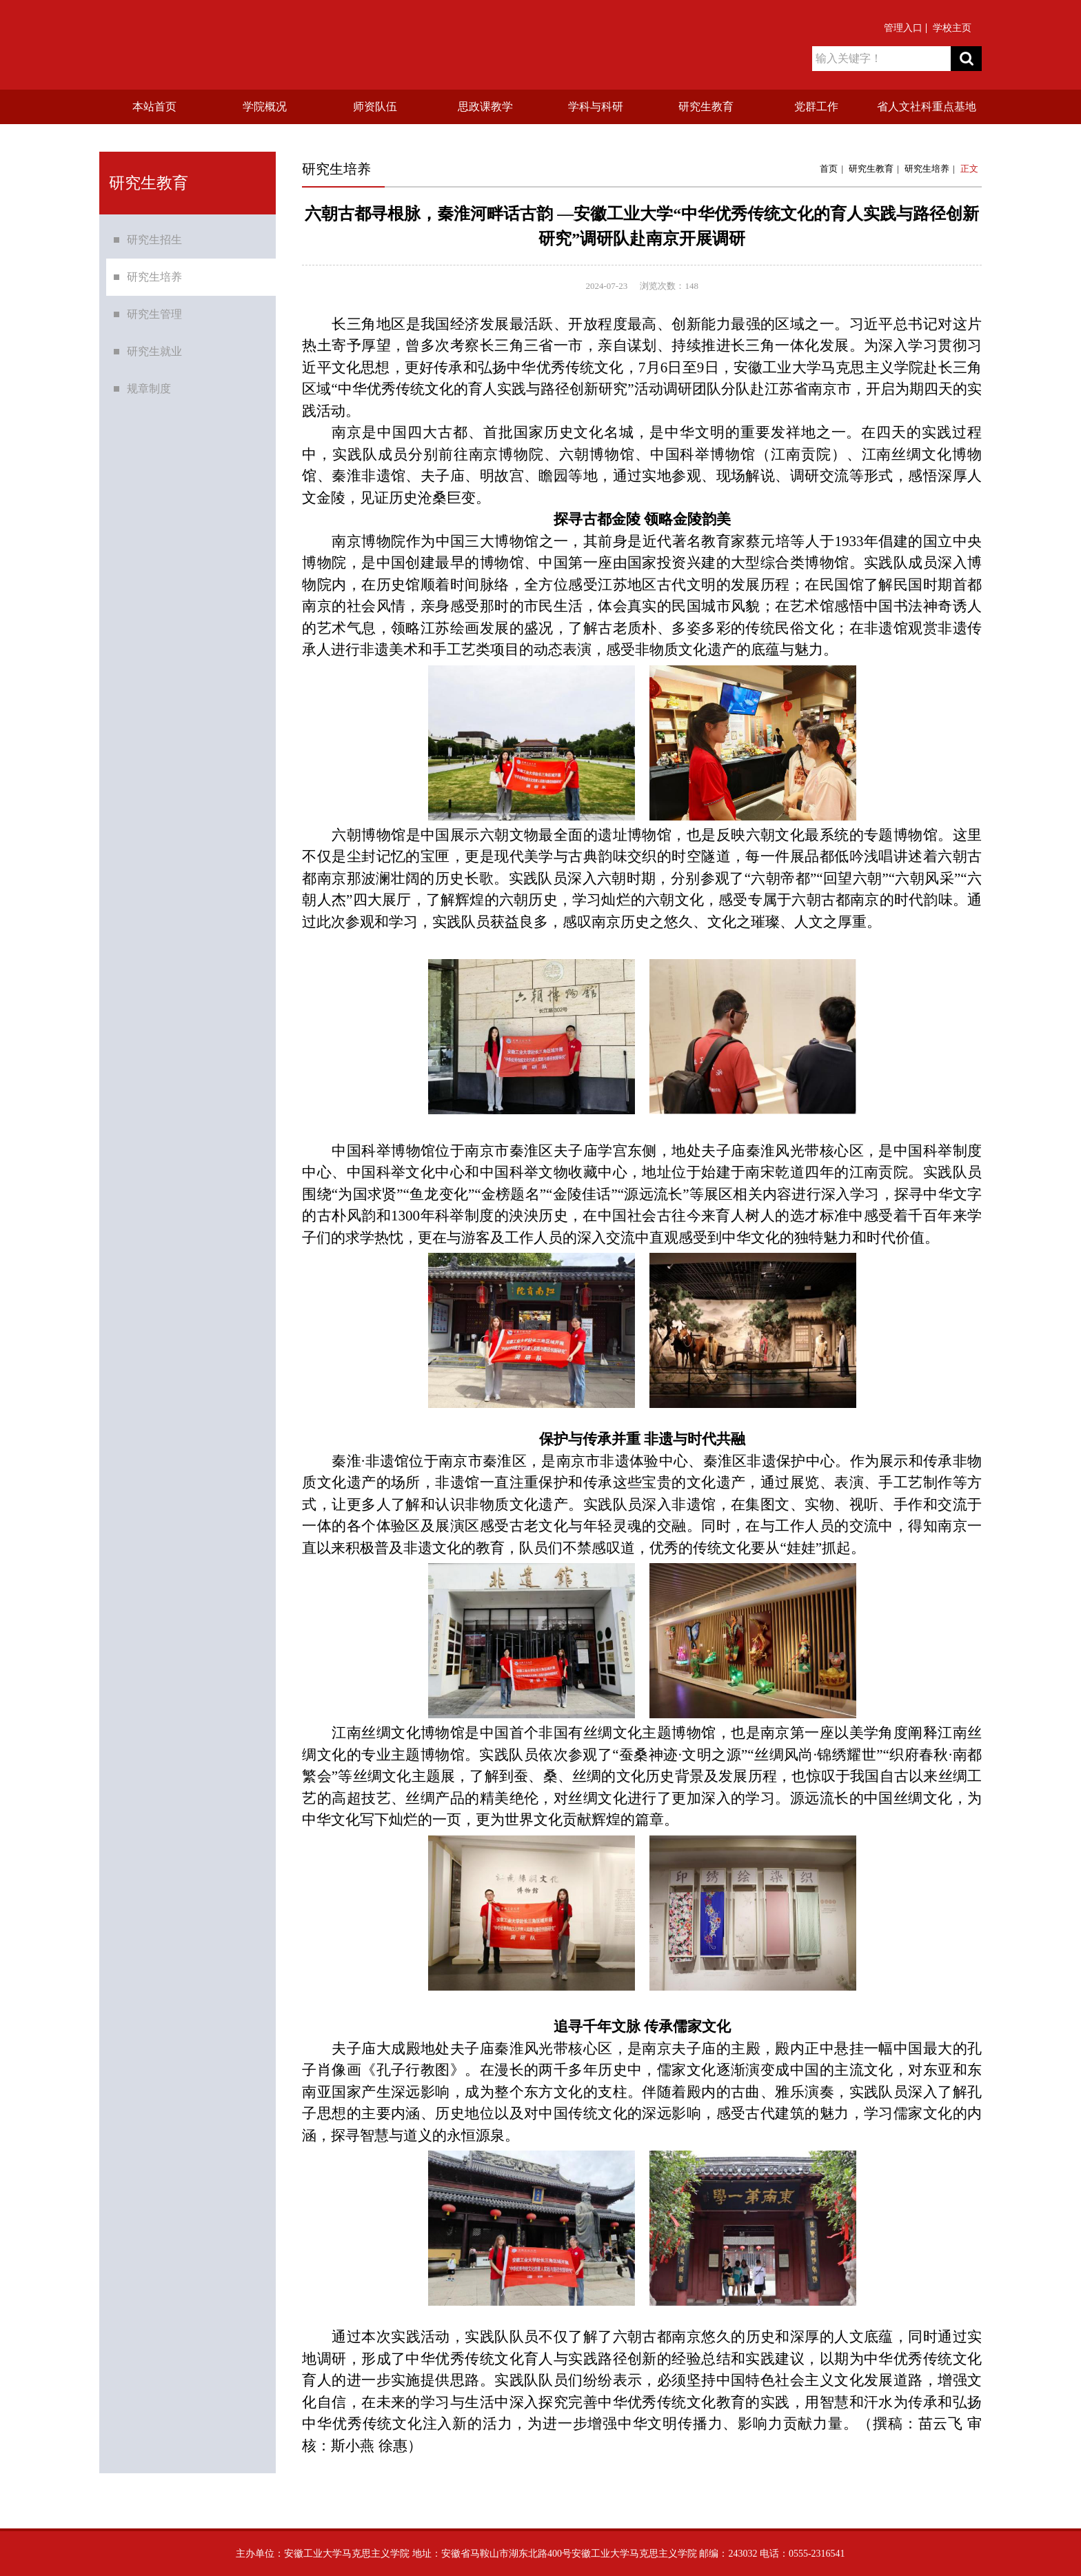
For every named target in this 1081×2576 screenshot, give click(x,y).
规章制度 (149, 395)
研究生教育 (871, 168)
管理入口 (903, 28)
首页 (829, 168)
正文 (969, 168)
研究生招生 (154, 246)
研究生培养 (154, 283)
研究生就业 (154, 357)
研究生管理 (154, 320)
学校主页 (952, 28)
